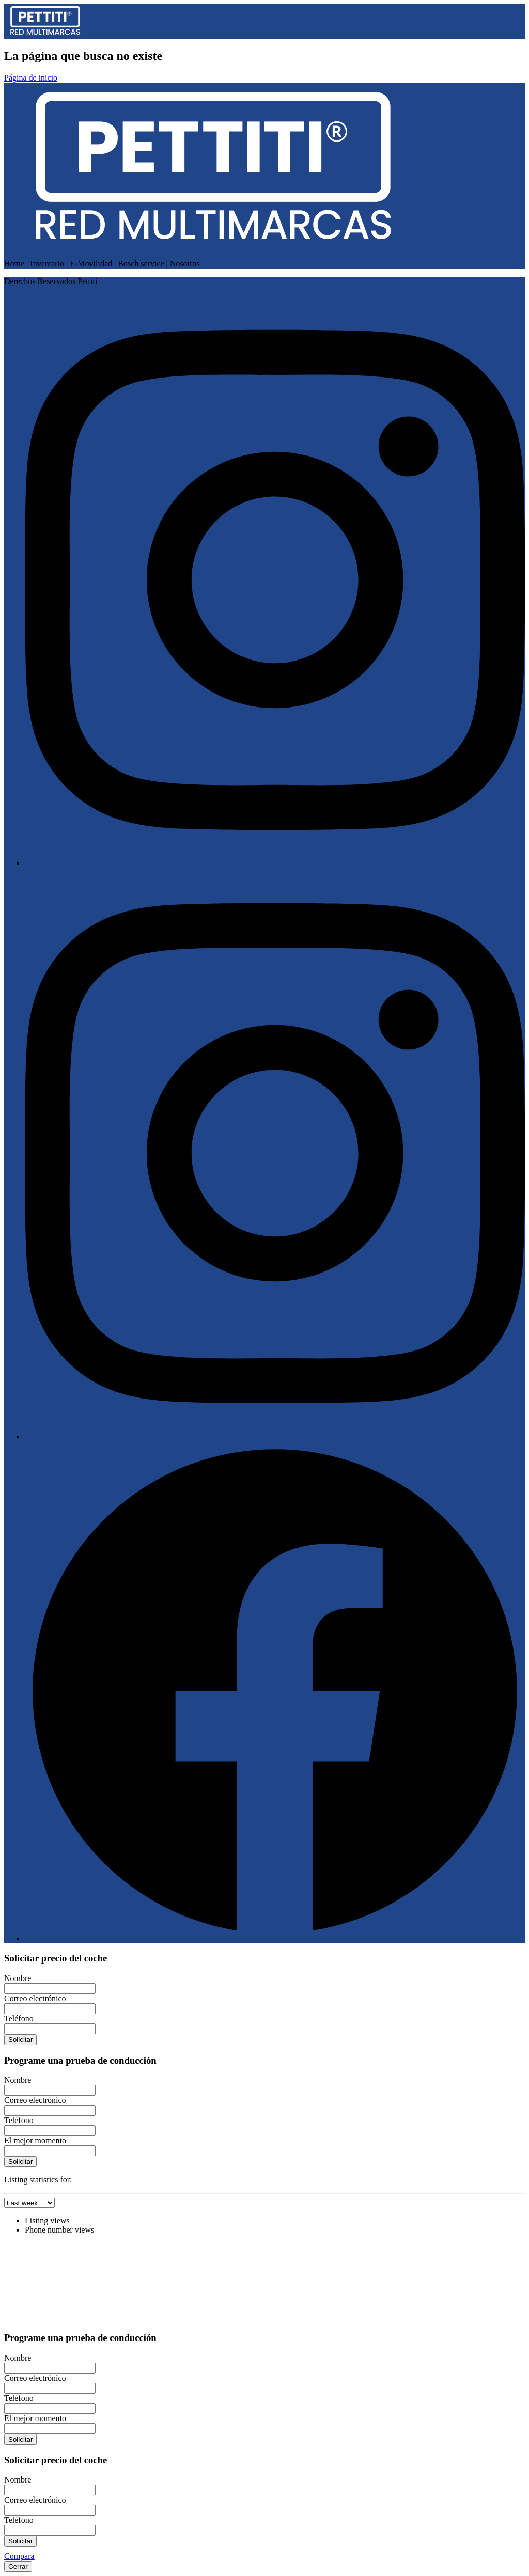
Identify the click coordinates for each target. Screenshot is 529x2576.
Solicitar (20, 2040)
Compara (19, 2556)
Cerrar (18, 2566)
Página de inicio (30, 77)
